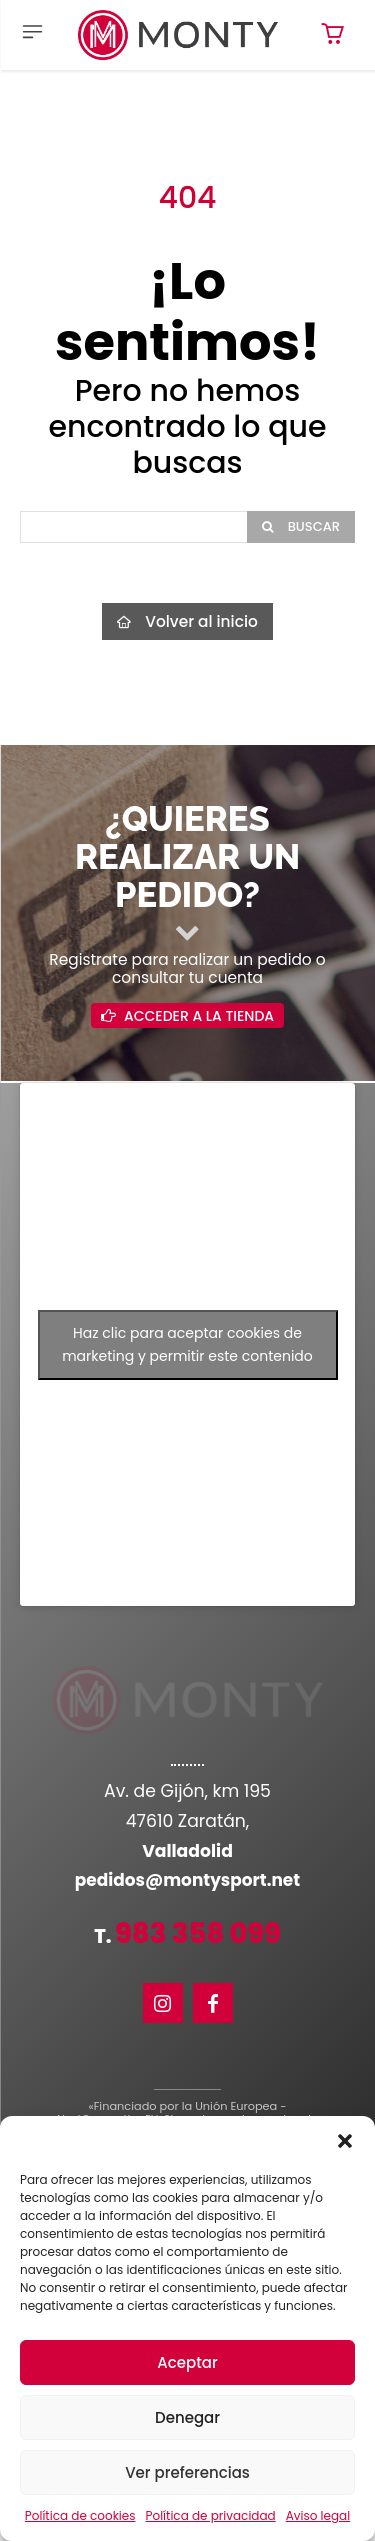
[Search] (301, 527)
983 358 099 (198, 1933)
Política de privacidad (211, 2515)
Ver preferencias (187, 2472)
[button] (345, 2141)
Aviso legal (318, 2515)
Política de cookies (80, 2515)
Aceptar (187, 2362)
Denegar (187, 2417)
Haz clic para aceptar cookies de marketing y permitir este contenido (187, 1344)
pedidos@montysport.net (187, 1880)
